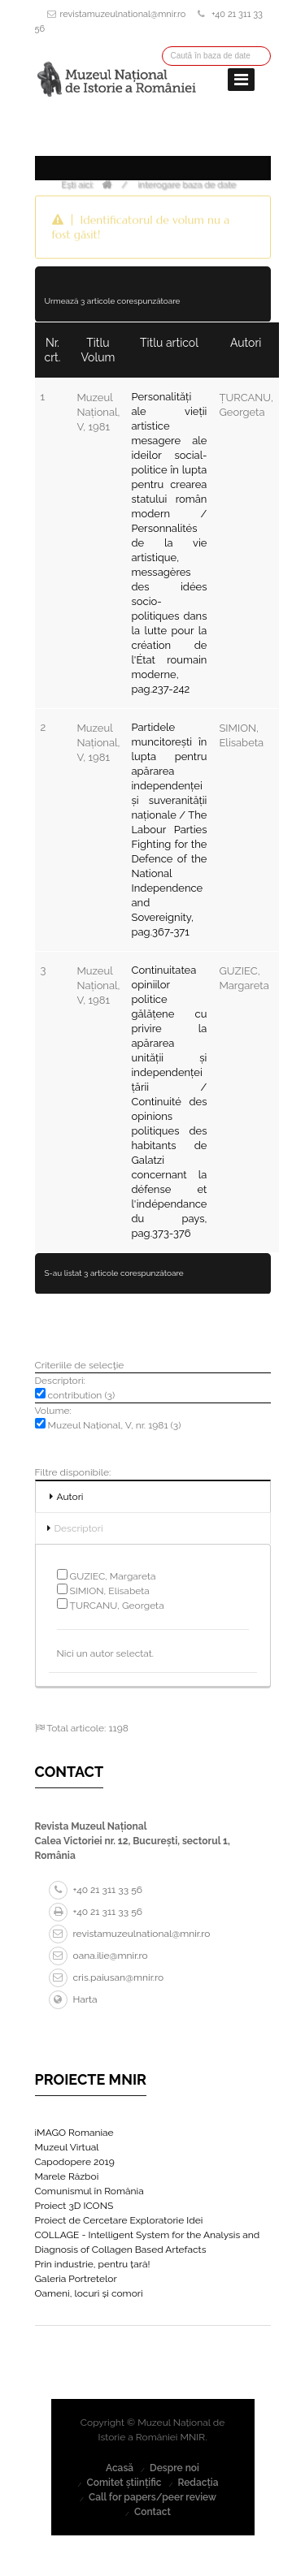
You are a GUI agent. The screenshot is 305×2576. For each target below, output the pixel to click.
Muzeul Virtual (67, 2147)
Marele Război (67, 2176)
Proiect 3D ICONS (74, 2205)
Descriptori (78, 1528)
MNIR (193, 2437)
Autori (70, 1496)
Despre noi (174, 2468)
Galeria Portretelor (76, 2278)
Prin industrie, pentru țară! (92, 2264)
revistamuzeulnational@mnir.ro (123, 14)
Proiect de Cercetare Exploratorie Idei (119, 2220)
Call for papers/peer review (152, 2497)
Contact (152, 2512)
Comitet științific (123, 2482)
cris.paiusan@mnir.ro (106, 1977)
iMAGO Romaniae (74, 2132)
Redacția (197, 2482)
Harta (73, 1999)
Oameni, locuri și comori (89, 2293)
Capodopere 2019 (75, 2162)
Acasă (119, 2468)
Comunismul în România (89, 2191)
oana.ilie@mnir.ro (98, 1955)
